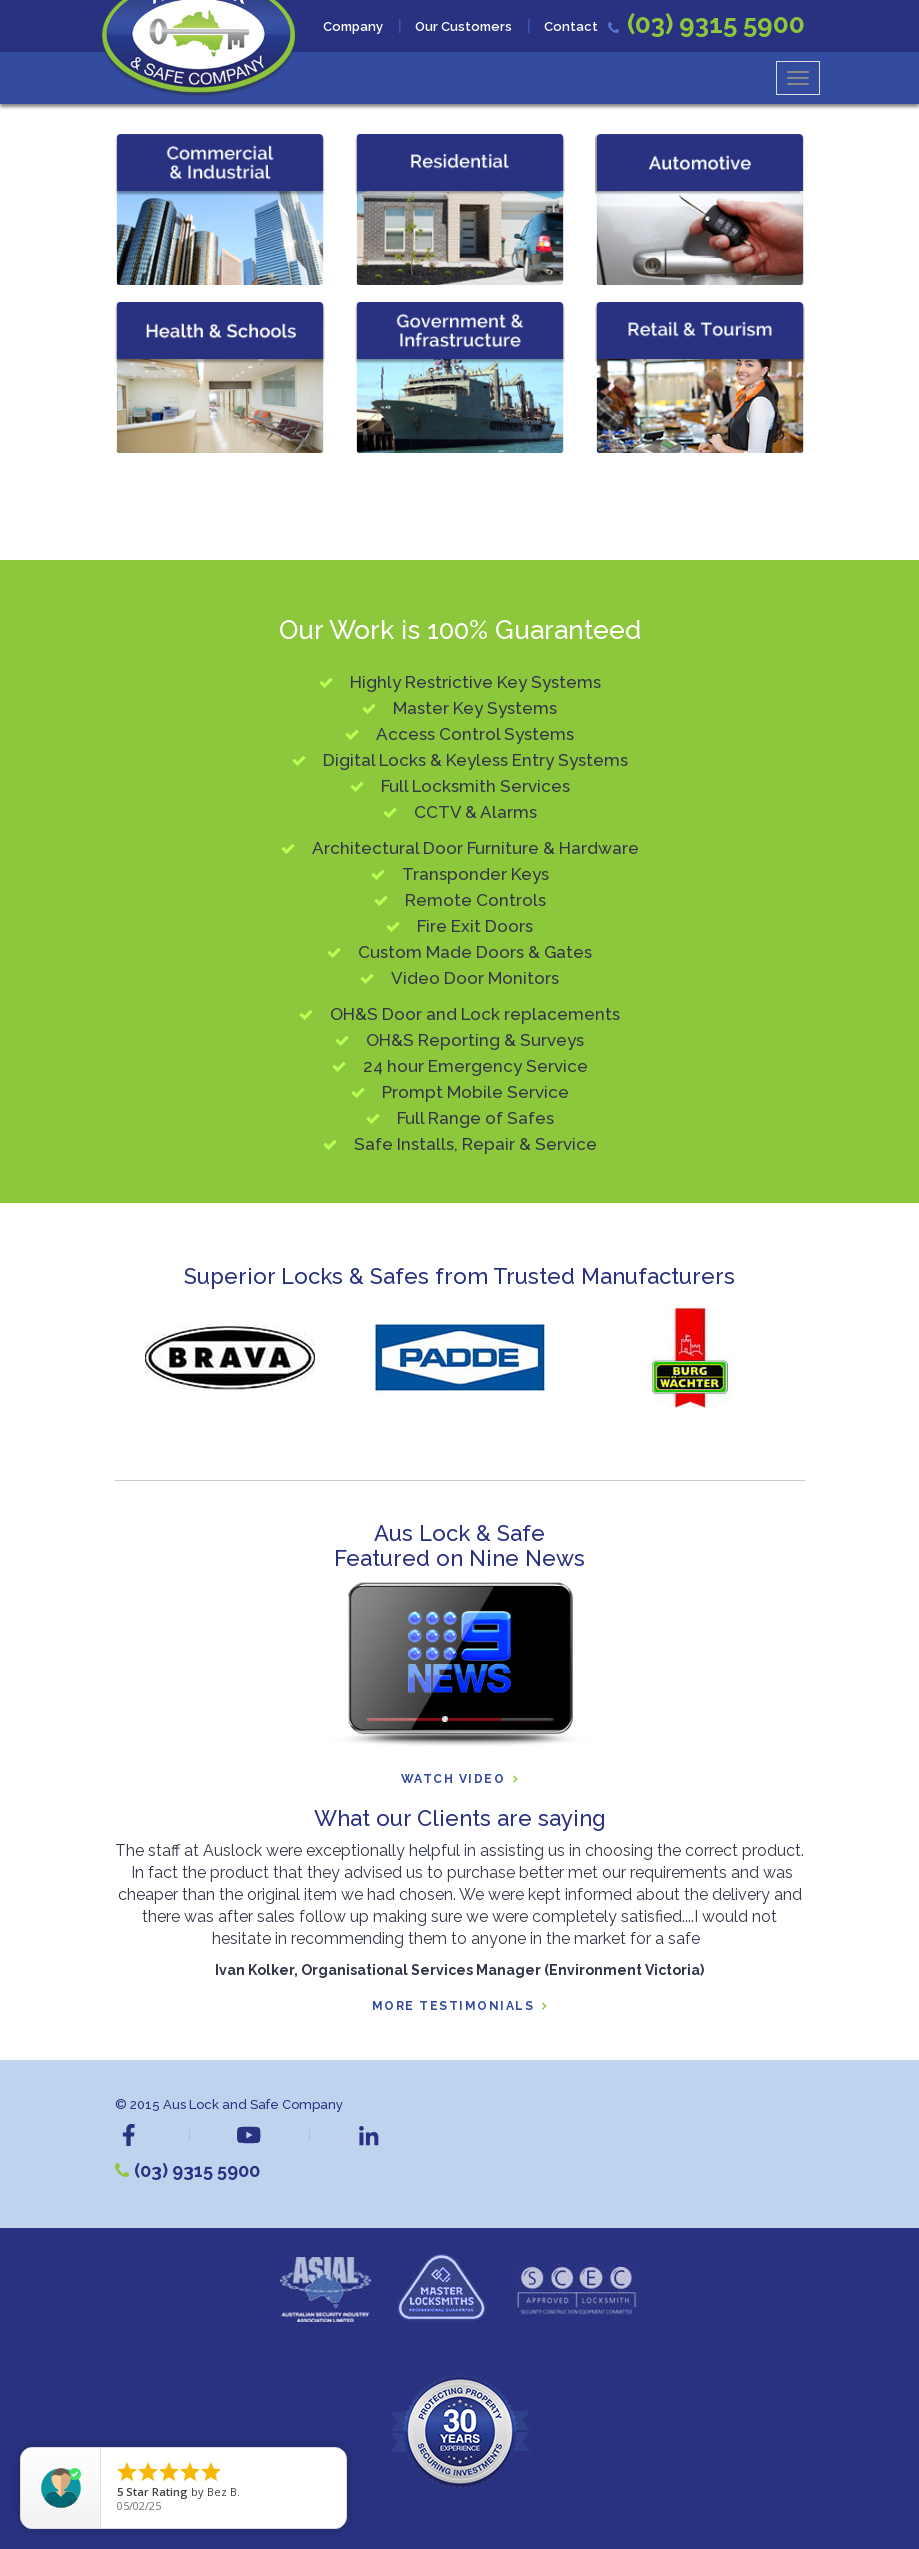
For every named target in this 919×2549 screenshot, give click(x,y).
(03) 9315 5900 (197, 2170)
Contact (571, 26)
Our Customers (463, 26)
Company (353, 26)
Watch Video (453, 1779)
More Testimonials (453, 2006)
